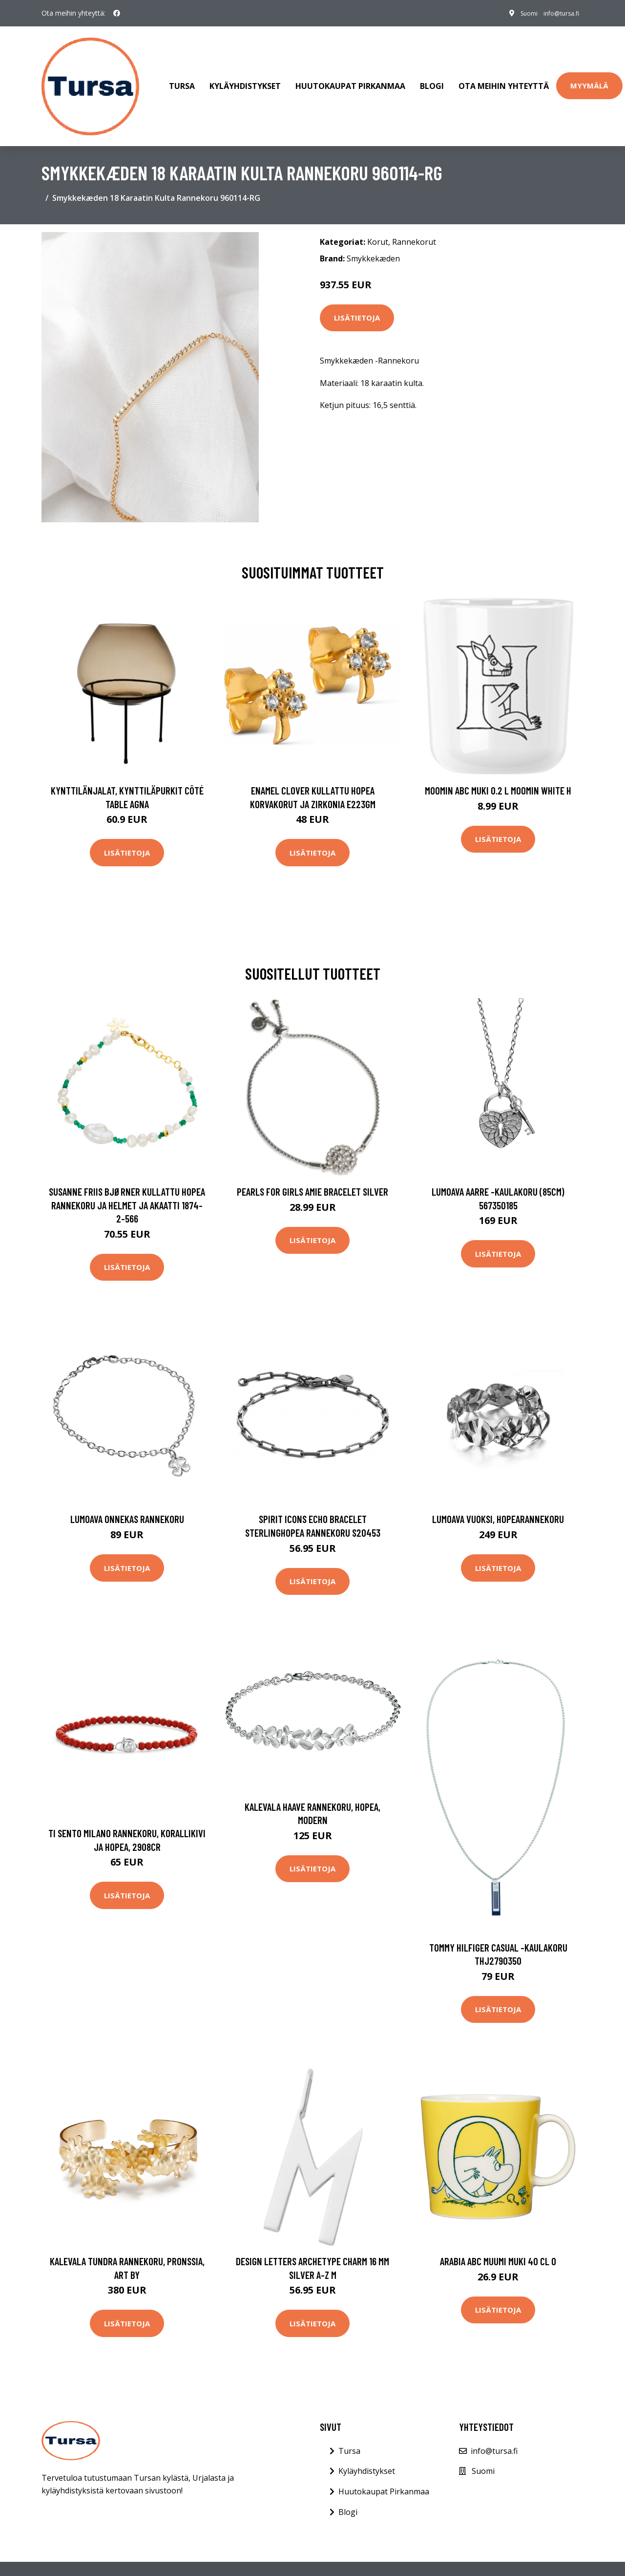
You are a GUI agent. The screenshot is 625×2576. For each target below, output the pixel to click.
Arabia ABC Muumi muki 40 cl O (498, 2239)
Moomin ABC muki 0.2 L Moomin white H (498, 769)
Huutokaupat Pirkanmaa (350, 75)
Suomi (516, 13)
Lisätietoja (357, 296)
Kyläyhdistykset (245, 75)
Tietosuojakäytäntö (498, 2558)
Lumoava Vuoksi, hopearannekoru (498, 1497)
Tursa (182, 75)
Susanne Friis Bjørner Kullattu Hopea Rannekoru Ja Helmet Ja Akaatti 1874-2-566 (127, 1183)
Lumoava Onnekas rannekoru (127, 1497)
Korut (377, 220)
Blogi (432, 75)
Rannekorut (414, 220)
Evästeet (438, 2558)
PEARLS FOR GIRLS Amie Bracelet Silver (312, 1170)
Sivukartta (561, 2558)
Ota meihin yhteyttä (503, 75)
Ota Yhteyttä (392, 2558)
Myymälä (589, 75)
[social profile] (116, 13)
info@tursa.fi (556, 13)
